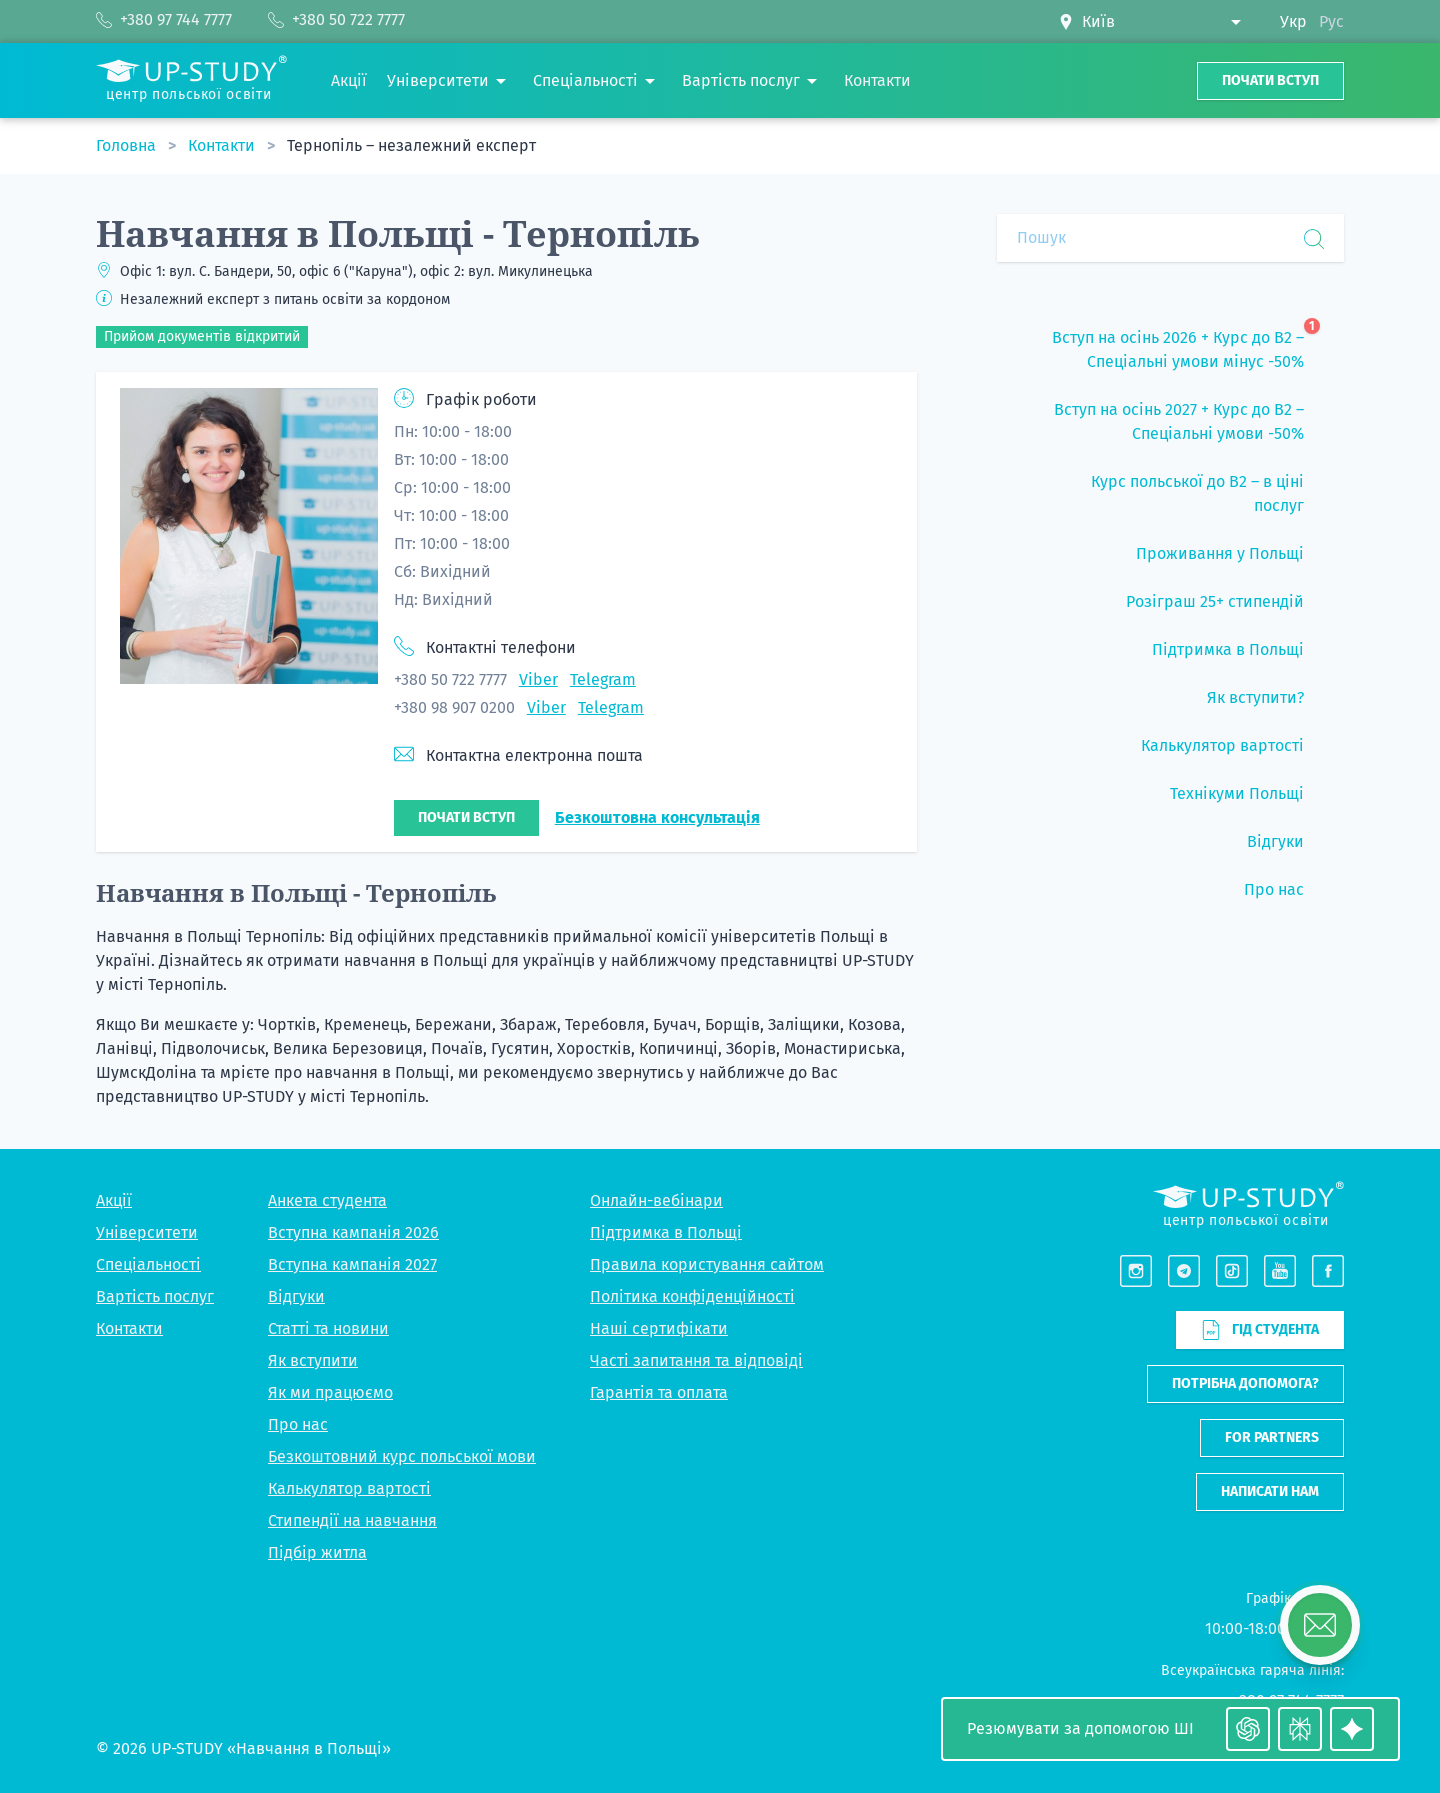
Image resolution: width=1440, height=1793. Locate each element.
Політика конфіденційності (692, 1296)
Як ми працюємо (330, 1392)
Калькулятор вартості (349, 1488)
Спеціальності (148, 1264)
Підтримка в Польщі (666, 1232)
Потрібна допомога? (1245, 1383)
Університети (147, 1232)
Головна (128, 145)
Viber (538, 679)
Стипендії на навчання (352, 1520)
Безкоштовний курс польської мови (402, 1456)
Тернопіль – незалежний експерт (411, 145)
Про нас (298, 1424)
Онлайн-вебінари (656, 1200)
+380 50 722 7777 (450, 679)
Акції (114, 1200)
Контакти (223, 145)
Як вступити (313, 1360)
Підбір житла (317, 1552)
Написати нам (1270, 1491)
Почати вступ (1270, 80)
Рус (1331, 21)
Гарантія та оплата (659, 1392)
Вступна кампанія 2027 (352, 1264)
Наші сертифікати (659, 1328)
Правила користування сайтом (707, 1264)
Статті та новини (328, 1328)
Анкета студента (327, 1200)
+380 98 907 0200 (454, 707)
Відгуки (296, 1296)
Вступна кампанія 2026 (353, 1232)
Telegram (603, 679)
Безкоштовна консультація (657, 817)
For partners (1272, 1437)
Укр (1293, 21)
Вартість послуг (155, 1296)
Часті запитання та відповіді (696, 1360)
